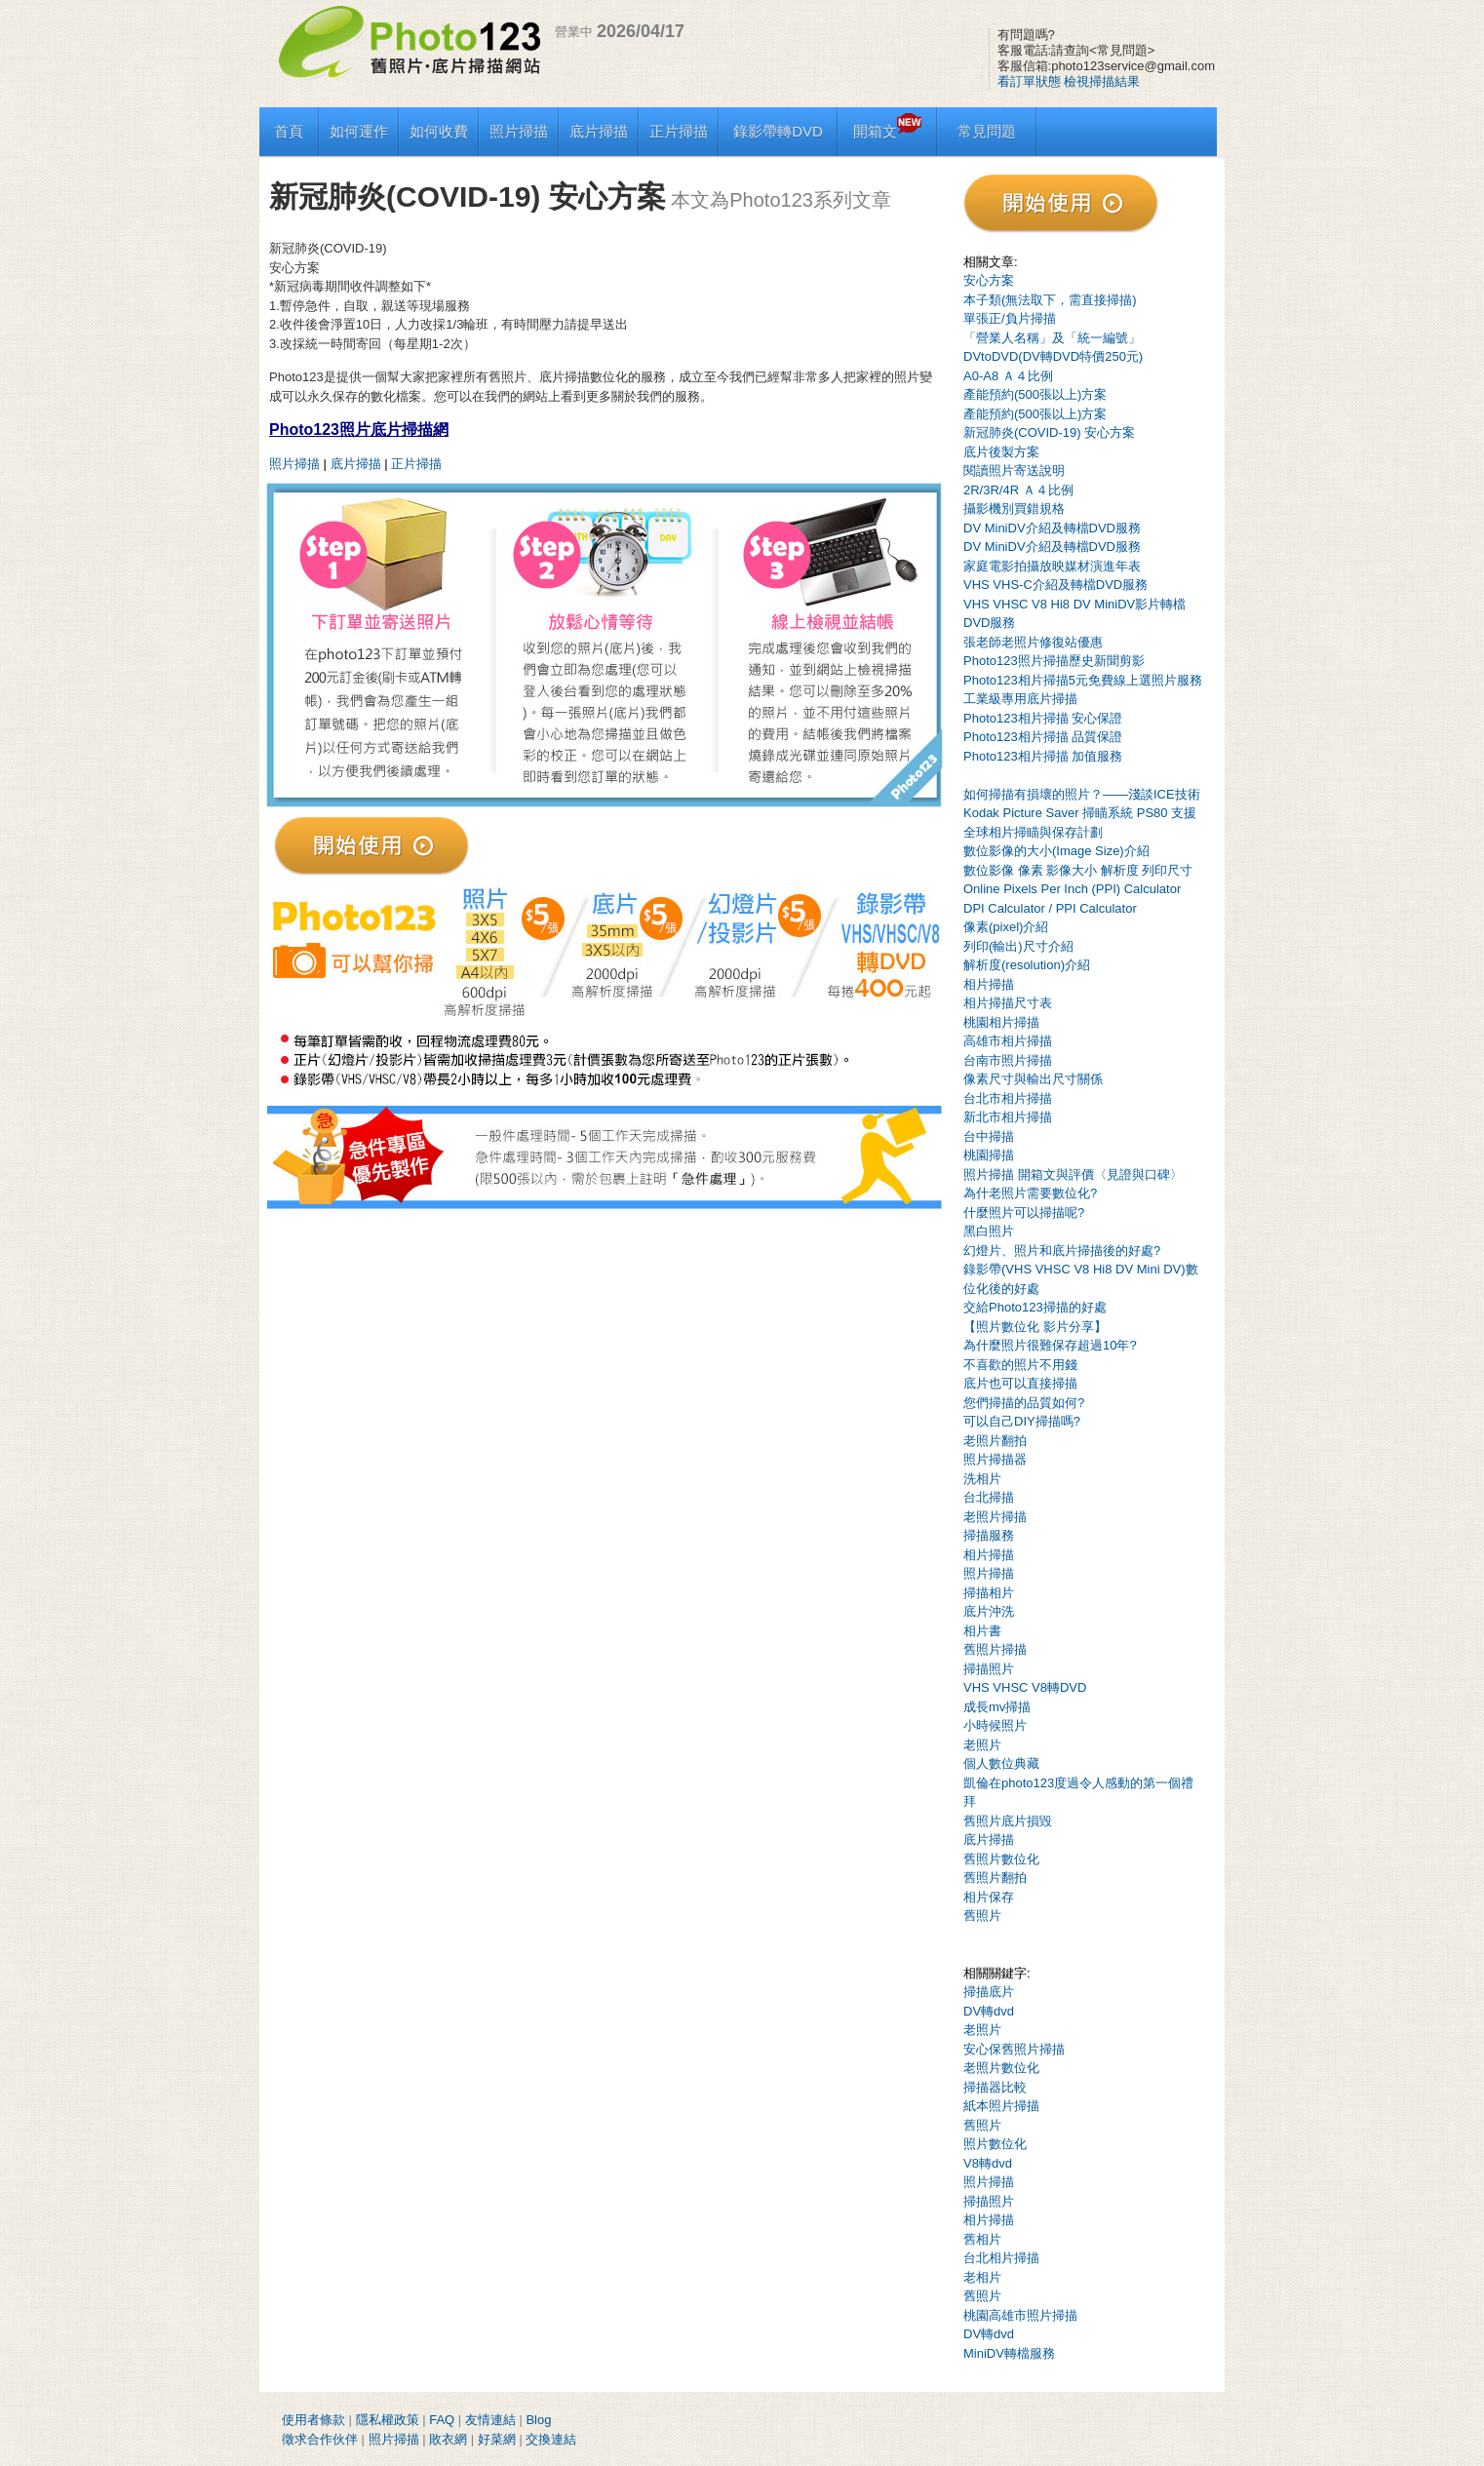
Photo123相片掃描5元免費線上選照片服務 (1082, 680)
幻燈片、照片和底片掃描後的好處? (1061, 1250)
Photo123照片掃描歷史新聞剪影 (1054, 660)
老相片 (982, 2277)
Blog (538, 2419)
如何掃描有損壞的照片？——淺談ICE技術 (1081, 794)
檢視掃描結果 (1102, 81)
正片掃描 (678, 131)
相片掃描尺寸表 (1007, 1003)
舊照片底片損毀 (1007, 1821)
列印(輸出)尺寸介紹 (1018, 946)
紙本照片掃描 (1001, 2105)
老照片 (982, 1745)
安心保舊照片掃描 (1014, 2049)
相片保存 (988, 1897)
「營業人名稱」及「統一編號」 (1052, 338)
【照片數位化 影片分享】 (1035, 1326)
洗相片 (982, 1478)
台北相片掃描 (1001, 2258)
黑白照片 (988, 1231)
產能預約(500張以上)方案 (1035, 394)
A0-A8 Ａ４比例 (1008, 376)
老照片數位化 (1001, 2067)
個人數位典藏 (1001, 1763)
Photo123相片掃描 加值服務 (1042, 756)
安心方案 (988, 280)
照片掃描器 (995, 1459)
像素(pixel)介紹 (1005, 927)
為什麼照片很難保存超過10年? (1050, 1345)
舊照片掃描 (995, 1649)
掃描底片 (988, 1991)
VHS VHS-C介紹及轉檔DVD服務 (1055, 584)
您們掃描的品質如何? (1023, 1402)
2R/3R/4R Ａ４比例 (1018, 490)
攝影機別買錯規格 (1014, 508)
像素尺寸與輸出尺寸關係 (1033, 1079)
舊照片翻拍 (995, 1877)
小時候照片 (995, 1725)
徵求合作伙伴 (320, 2439)
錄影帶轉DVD (778, 131)
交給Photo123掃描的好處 (1035, 1307)
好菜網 (497, 2439)
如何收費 (439, 131)
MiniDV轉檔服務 (1009, 2353)
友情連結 (490, 2419)
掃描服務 (988, 1535)
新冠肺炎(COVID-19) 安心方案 (1049, 432)
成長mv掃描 (997, 1707)
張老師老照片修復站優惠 (1033, 642)
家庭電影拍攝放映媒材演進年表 (1052, 566)
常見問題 (986, 131)
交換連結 (551, 2439)
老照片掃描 (995, 1516)
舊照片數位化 (1001, 1859)
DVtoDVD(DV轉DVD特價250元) (1053, 356)
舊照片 (982, 1915)
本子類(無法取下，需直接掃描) (1050, 300)
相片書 (982, 1631)
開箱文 (887, 131)
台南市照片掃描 (1007, 1060)
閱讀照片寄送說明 (1014, 470)
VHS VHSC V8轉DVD (1024, 1687)
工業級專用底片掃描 (1020, 698)
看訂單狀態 (1029, 81)
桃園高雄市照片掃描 (1020, 2315)
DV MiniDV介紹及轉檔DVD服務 (1052, 528)
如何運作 (359, 131)
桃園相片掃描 (1001, 1022)
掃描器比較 (995, 2087)
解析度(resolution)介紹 (1026, 965)
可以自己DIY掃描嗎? (1021, 1421)
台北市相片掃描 (1007, 1098)
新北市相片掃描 (1007, 1117)
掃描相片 (988, 1592)
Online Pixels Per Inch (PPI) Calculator (1072, 888)
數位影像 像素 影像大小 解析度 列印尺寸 (1077, 870)
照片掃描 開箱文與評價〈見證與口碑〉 (1073, 1174)
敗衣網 (448, 2439)
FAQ (441, 2419)
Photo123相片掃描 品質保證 (1042, 736)
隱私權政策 (387, 2419)
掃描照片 (988, 1669)
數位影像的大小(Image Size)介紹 (1056, 850)
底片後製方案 (1001, 452)
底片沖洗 (988, 1611)
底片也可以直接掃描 (1020, 1383)
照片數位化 (995, 2143)
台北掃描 (988, 1497)
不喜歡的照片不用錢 (1020, 1364)
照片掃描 (518, 131)
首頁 (288, 131)
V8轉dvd (987, 2163)
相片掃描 (988, 984)
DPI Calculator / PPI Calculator (1050, 908)
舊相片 (982, 2239)
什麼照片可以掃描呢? (1023, 1212)
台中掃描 (988, 1136)
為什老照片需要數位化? (1030, 1193)
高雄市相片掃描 (1007, 1041)
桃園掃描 (988, 1155)
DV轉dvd (988, 2011)
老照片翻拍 (995, 1440)
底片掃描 (598, 131)
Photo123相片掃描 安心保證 (1042, 718)
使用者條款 (313, 2419)
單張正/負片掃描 (1009, 318)
